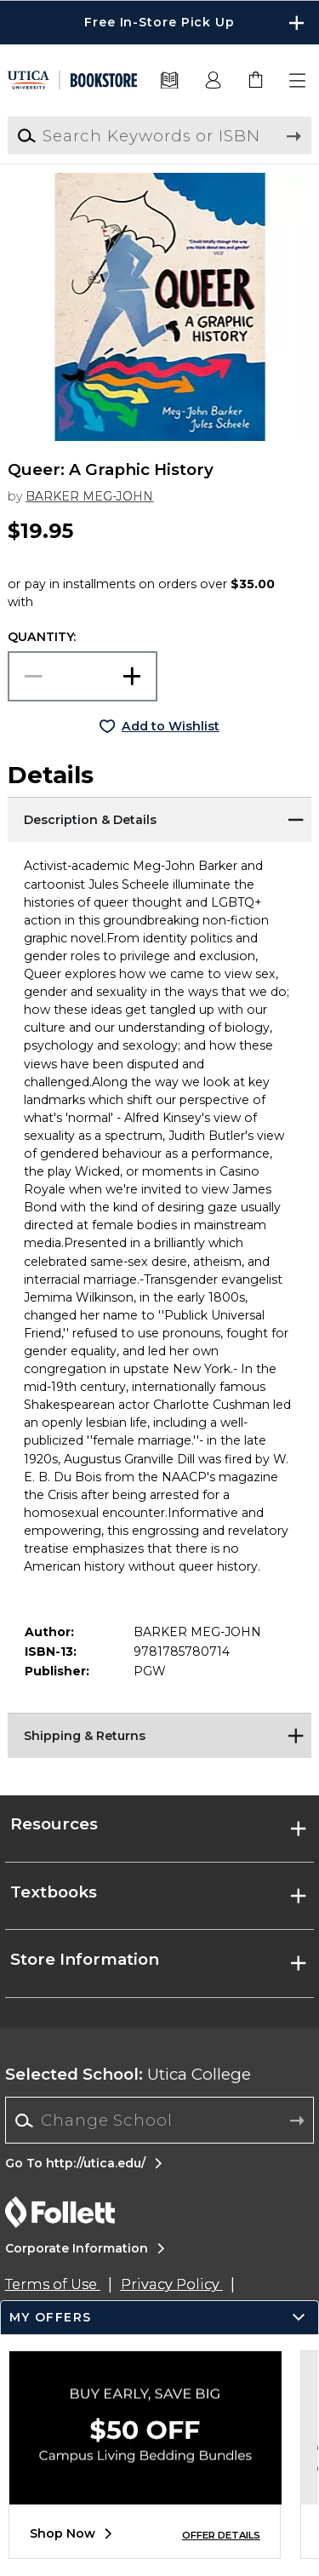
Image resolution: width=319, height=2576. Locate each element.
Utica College (128, 2074)
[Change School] (159, 2120)
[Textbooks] (170, 81)
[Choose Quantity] (83, 676)
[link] (256, 81)
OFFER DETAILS (221, 2535)
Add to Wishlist (170, 726)
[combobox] (159, 2120)
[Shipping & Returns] (159, 1734)
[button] (298, 81)
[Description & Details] (159, 818)
